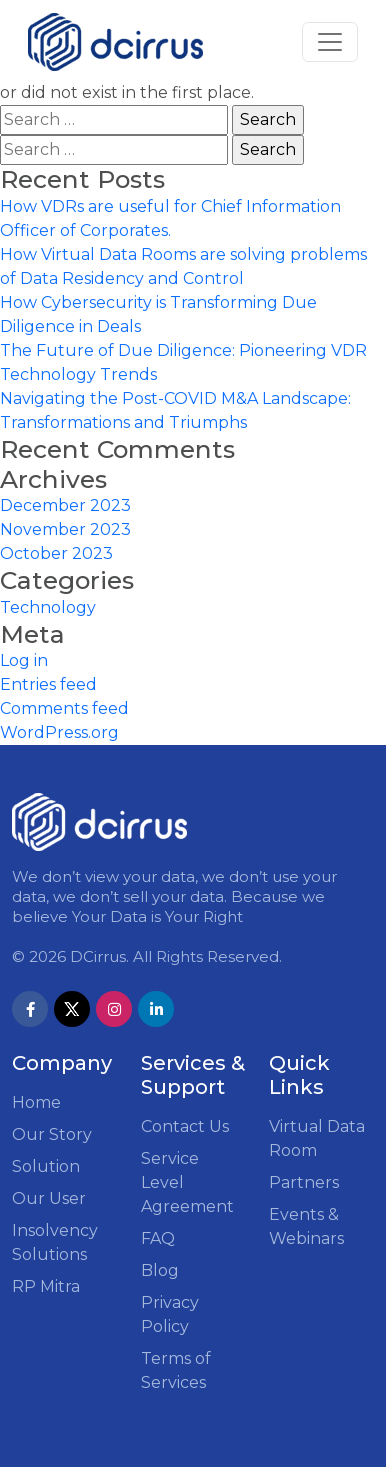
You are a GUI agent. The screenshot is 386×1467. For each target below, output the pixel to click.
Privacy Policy (170, 1314)
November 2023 (65, 529)
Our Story (52, 1134)
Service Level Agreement (187, 1182)
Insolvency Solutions (55, 1242)
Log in (24, 660)
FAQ (158, 1238)
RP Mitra (46, 1286)
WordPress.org (59, 732)
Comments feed (64, 708)
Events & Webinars (306, 1226)
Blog (160, 1270)
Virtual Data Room (317, 1138)
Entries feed (48, 684)
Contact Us (185, 1126)
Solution (46, 1166)
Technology (48, 607)
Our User (49, 1198)
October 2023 (56, 553)
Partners (304, 1182)
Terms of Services (176, 1370)
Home (36, 1102)
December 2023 (65, 505)
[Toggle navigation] (330, 42)
